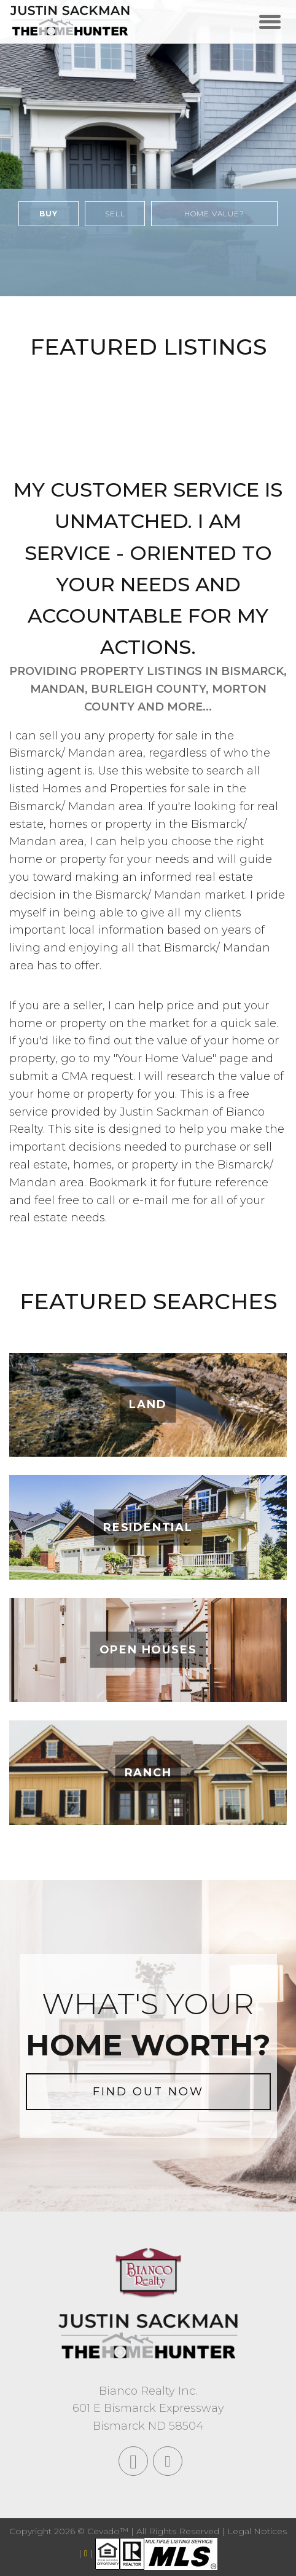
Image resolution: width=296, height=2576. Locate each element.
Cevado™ (109, 2531)
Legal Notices (257, 2531)
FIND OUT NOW (148, 2091)
